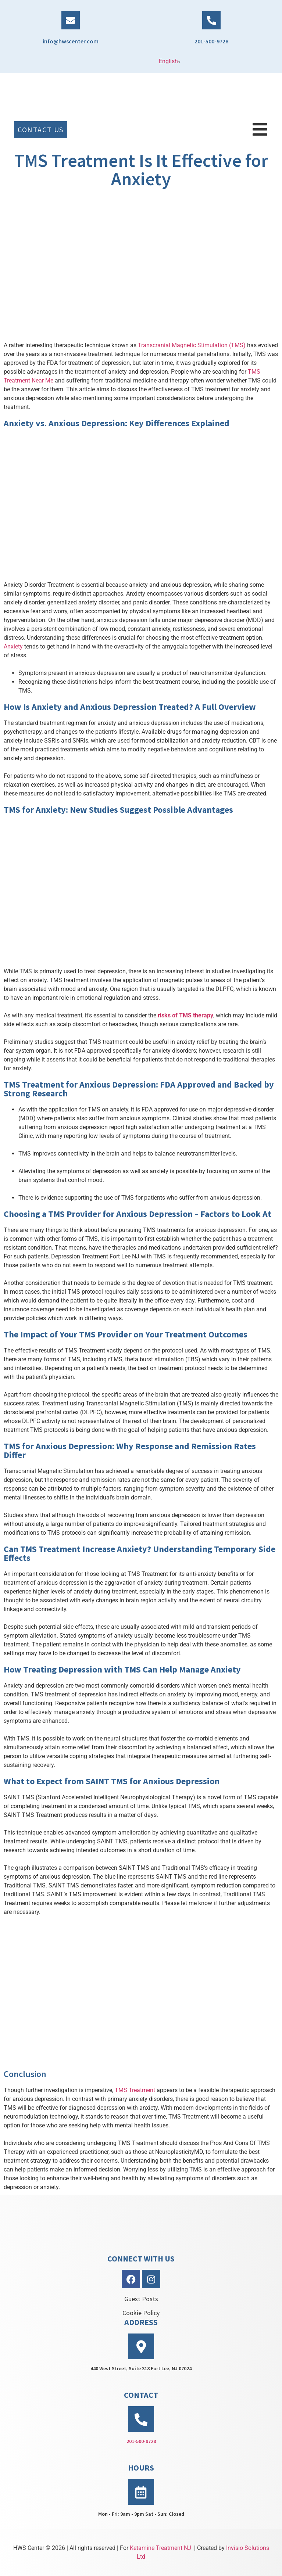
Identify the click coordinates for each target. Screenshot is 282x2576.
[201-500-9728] (211, 20)
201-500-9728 (211, 41)
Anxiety (13, 646)
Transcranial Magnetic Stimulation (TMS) (192, 345)
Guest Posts (141, 2299)
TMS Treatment (135, 2090)
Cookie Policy (141, 2313)
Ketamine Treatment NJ (160, 2547)
